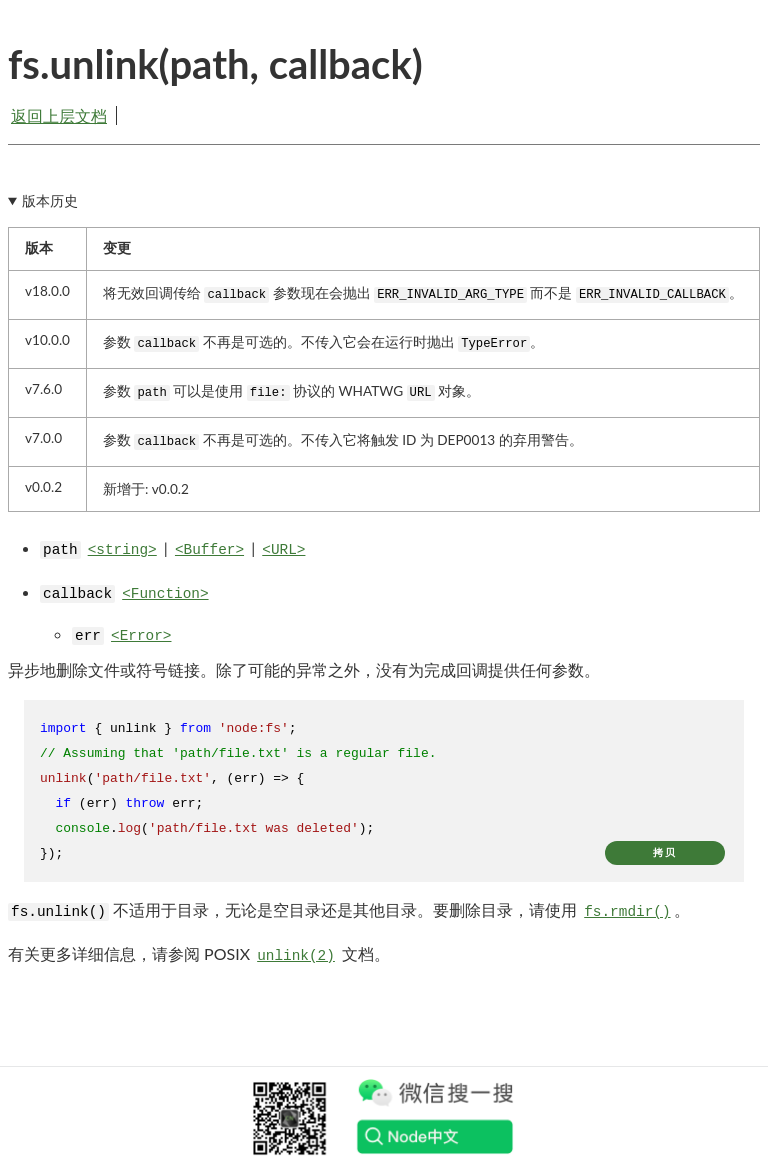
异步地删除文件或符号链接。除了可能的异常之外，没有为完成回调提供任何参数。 (304, 669)
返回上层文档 (59, 115)
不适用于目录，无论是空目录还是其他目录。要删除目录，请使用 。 (349, 910)
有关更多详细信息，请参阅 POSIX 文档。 (199, 953)
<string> (122, 550)
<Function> (165, 594)
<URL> (283, 550)
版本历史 (50, 201)
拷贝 (665, 852)
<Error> (141, 636)
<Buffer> (209, 550)
